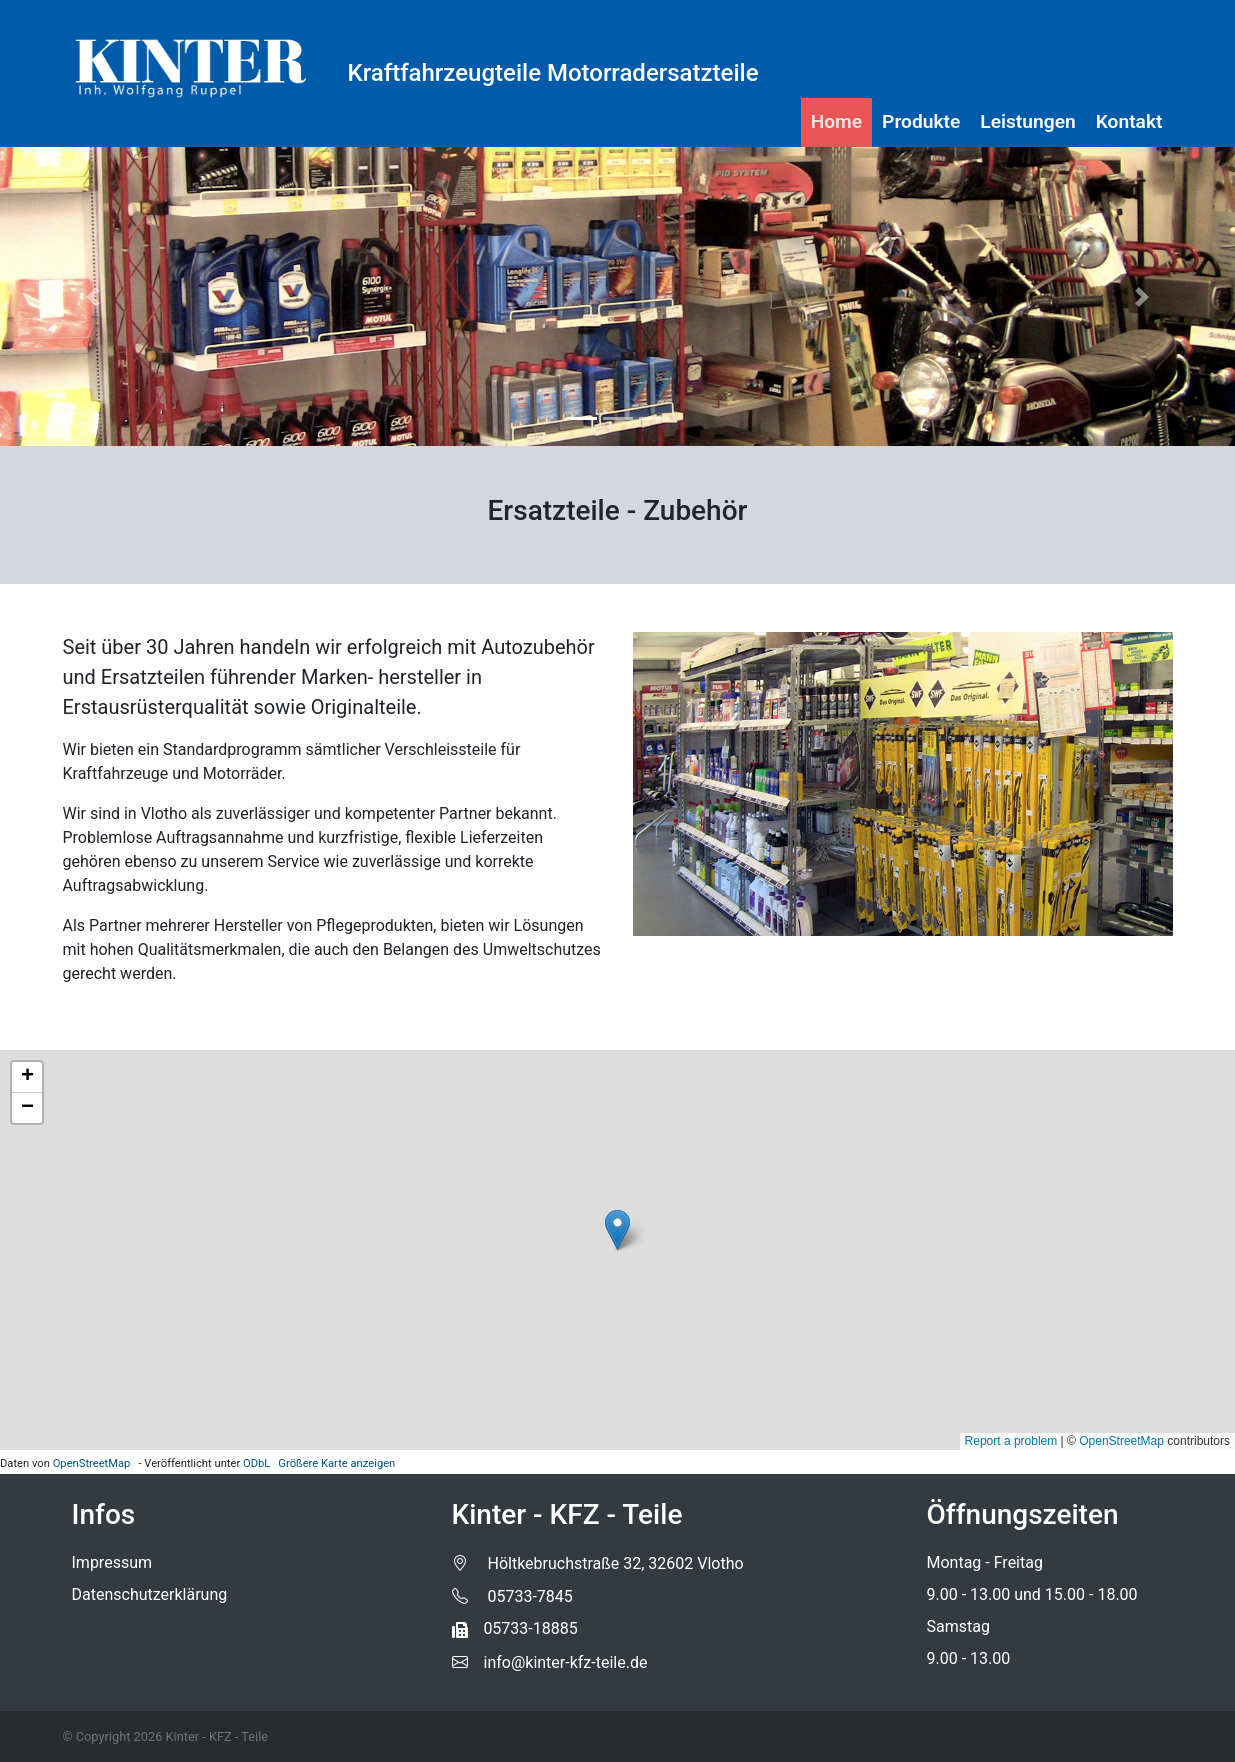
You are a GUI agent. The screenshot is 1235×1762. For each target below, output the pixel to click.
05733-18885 (515, 1628)
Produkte (921, 121)
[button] (92, 296)
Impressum (112, 1562)
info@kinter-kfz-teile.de (550, 1662)
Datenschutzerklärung (150, 1594)
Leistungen (1027, 121)
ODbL (256, 1463)
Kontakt (1129, 121)
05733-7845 (512, 1596)
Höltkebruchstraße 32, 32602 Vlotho (598, 1563)
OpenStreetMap (92, 1463)
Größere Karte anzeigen (336, 1463)
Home (836, 121)
